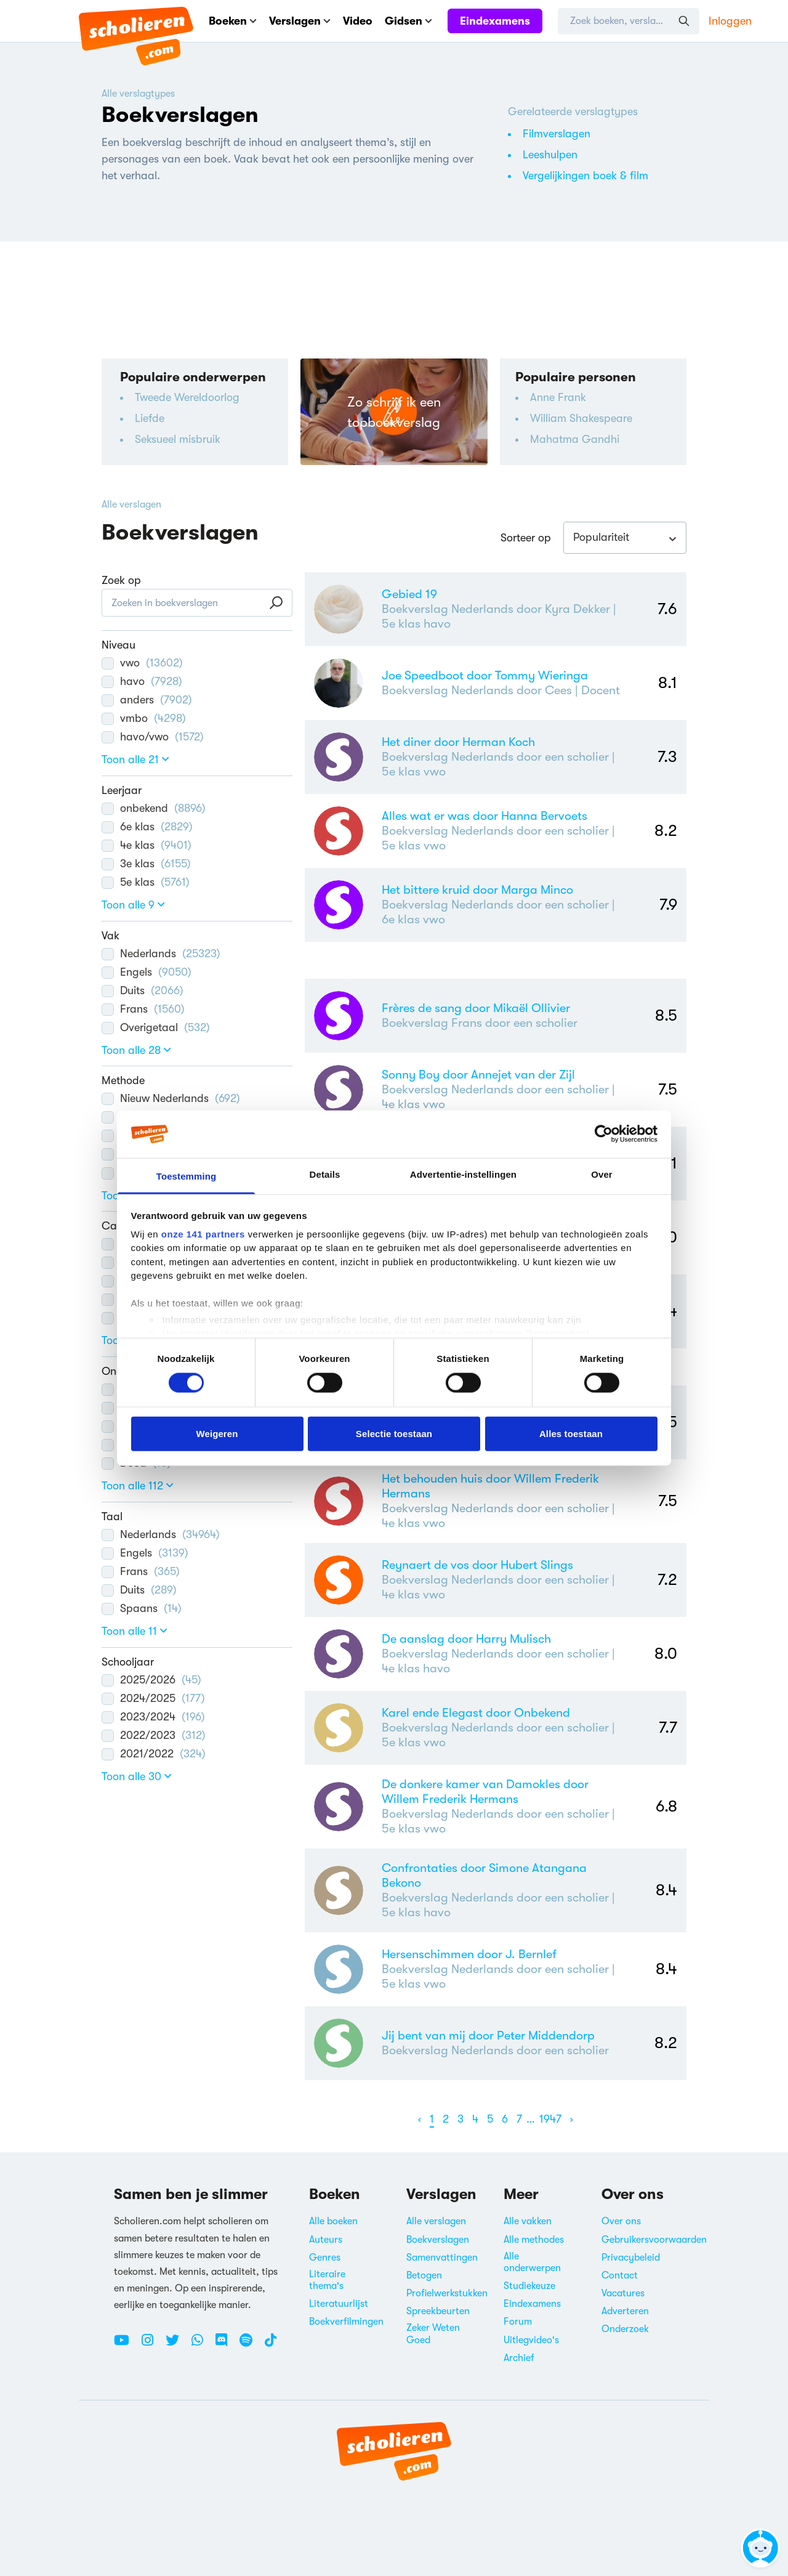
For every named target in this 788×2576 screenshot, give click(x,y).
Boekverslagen (437, 2239)
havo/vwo (153, 736)
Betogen (424, 2275)
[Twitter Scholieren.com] (177, 2345)
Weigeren (217, 1433)
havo (142, 681)
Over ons (621, 2221)
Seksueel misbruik (177, 439)
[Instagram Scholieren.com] (152, 2345)
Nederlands (161, 953)
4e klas (146, 845)
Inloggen (730, 21)
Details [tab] (325, 1174)
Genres (324, 2257)
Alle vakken (528, 2221)
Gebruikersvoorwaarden (654, 2239)
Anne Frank (558, 397)
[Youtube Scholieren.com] (126, 2345)
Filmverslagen (556, 134)
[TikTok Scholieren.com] (270, 2345)
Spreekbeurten (438, 2311)
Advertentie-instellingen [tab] (463, 1174)
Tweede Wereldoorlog (187, 397)
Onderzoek (625, 2329)
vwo (142, 663)
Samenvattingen (442, 2257)
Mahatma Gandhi (574, 439)
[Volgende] (571, 2119)
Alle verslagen (131, 504)
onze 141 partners (203, 1234)
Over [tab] (602, 1174)
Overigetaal (156, 1027)
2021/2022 (154, 1753)
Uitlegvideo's (531, 2340)
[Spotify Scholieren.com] (250, 2345)
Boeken (233, 21)
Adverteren (625, 2311)
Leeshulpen (550, 154)
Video (357, 21)
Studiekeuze (529, 2285)
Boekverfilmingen (346, 2321)
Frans (143, 1009)
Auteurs (325, 2239)
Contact (619, 2275)
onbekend (154, 808)
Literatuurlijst (338, 2303)
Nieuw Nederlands (171, 1098)
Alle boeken (333, 2221)
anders (147, 700)
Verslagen (300, 21)
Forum (518, 2321)
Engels (146, 972)
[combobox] (624, 538)
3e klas (146, 863)
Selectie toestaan (394, 1433)
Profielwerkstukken (447, 2293)
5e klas (146, 882)
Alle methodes (534, 2239)
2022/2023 (154, 1735)
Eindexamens (495, 21)
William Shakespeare (581, 418)
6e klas (147, 826)
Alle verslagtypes (138, 93)
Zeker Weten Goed (433, 2333)
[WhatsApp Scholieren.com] (201, 2345)
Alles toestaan (571, 1433)
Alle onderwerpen (532, 2262)
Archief (519, 2357)
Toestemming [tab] (186, 1176)
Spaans (142, 1608)
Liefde (149, 418)
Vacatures (623, 2293)
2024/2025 (153, 1698)
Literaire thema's (327, 2280)
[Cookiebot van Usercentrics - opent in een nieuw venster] (603, 1134)
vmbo (144, 718)
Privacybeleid (630, 2257)
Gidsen (408, 21)
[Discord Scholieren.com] (225, 2345)
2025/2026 (151, 1680)
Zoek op (121, 580)
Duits (142, 990)
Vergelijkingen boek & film (585, 175)
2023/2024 (153, 1716)
